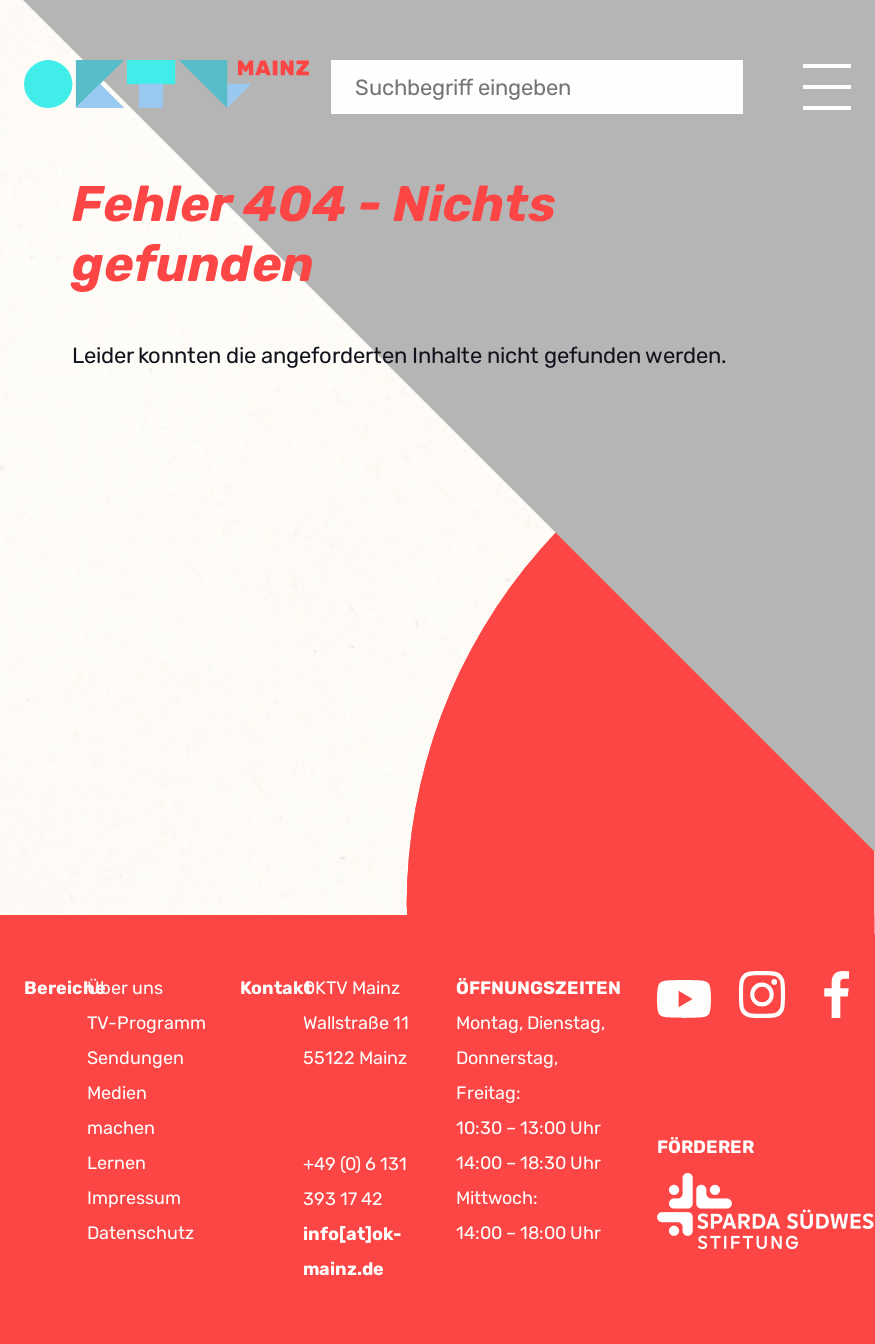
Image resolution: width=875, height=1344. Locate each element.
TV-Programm (146, 1023)
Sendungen (135, 1058)
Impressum (134, 1198)
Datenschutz (140, 1233)
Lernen (116, 1163)
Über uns (125, 988)
